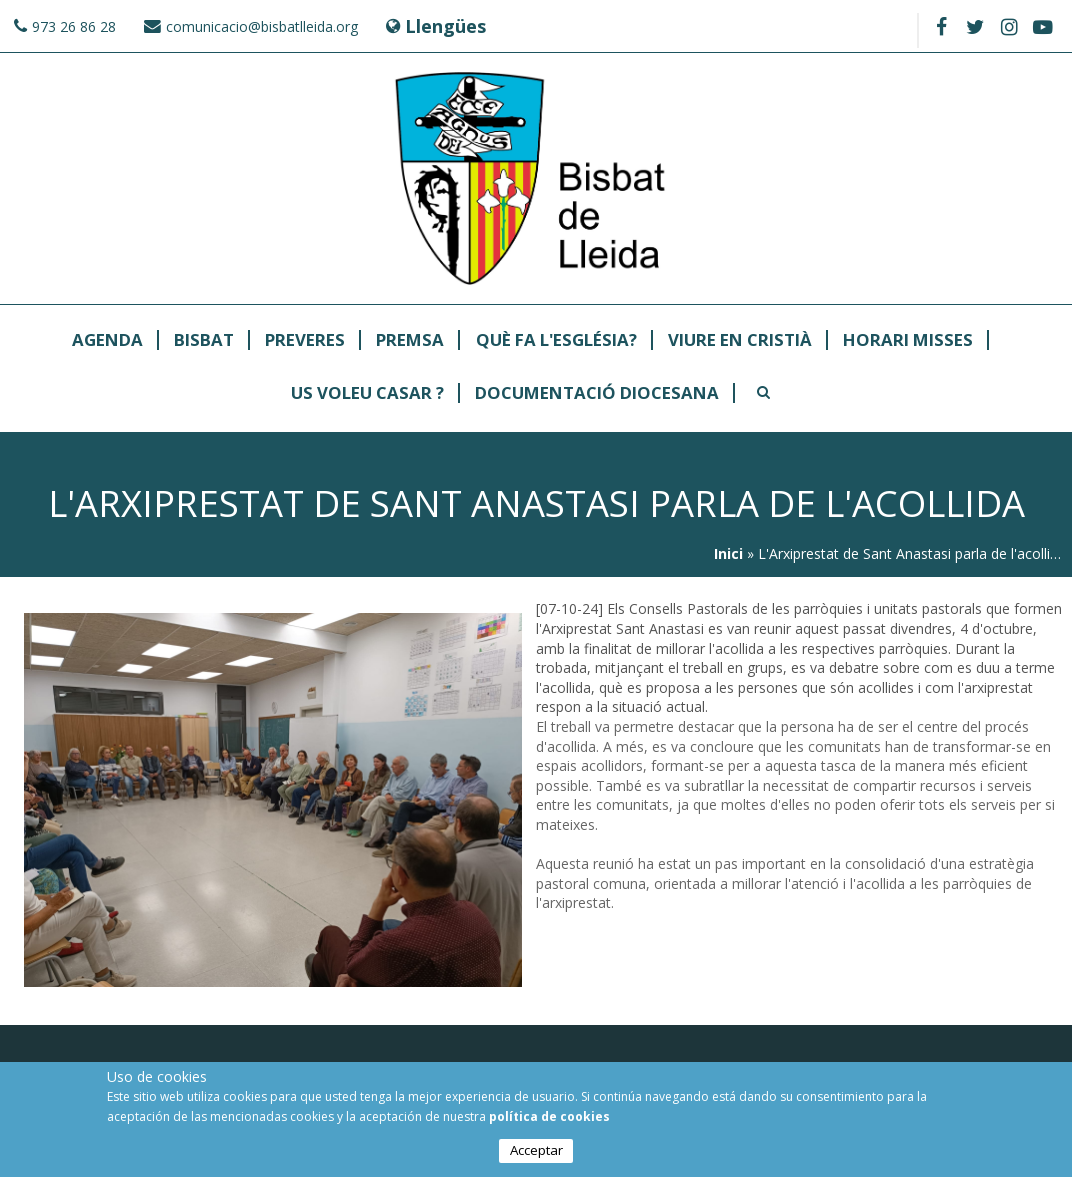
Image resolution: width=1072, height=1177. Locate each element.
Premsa (410, 340)
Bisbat (204, 340)
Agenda (107, 340)
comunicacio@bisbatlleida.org (262, 26)
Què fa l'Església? (556, 340)
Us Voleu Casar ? (367, 393)
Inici (728, 553)
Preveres (305, 340)
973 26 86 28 (74, 26)
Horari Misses (908, 340)
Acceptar (536, 1150)
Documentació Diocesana (597, 393)
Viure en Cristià (740, 340)
